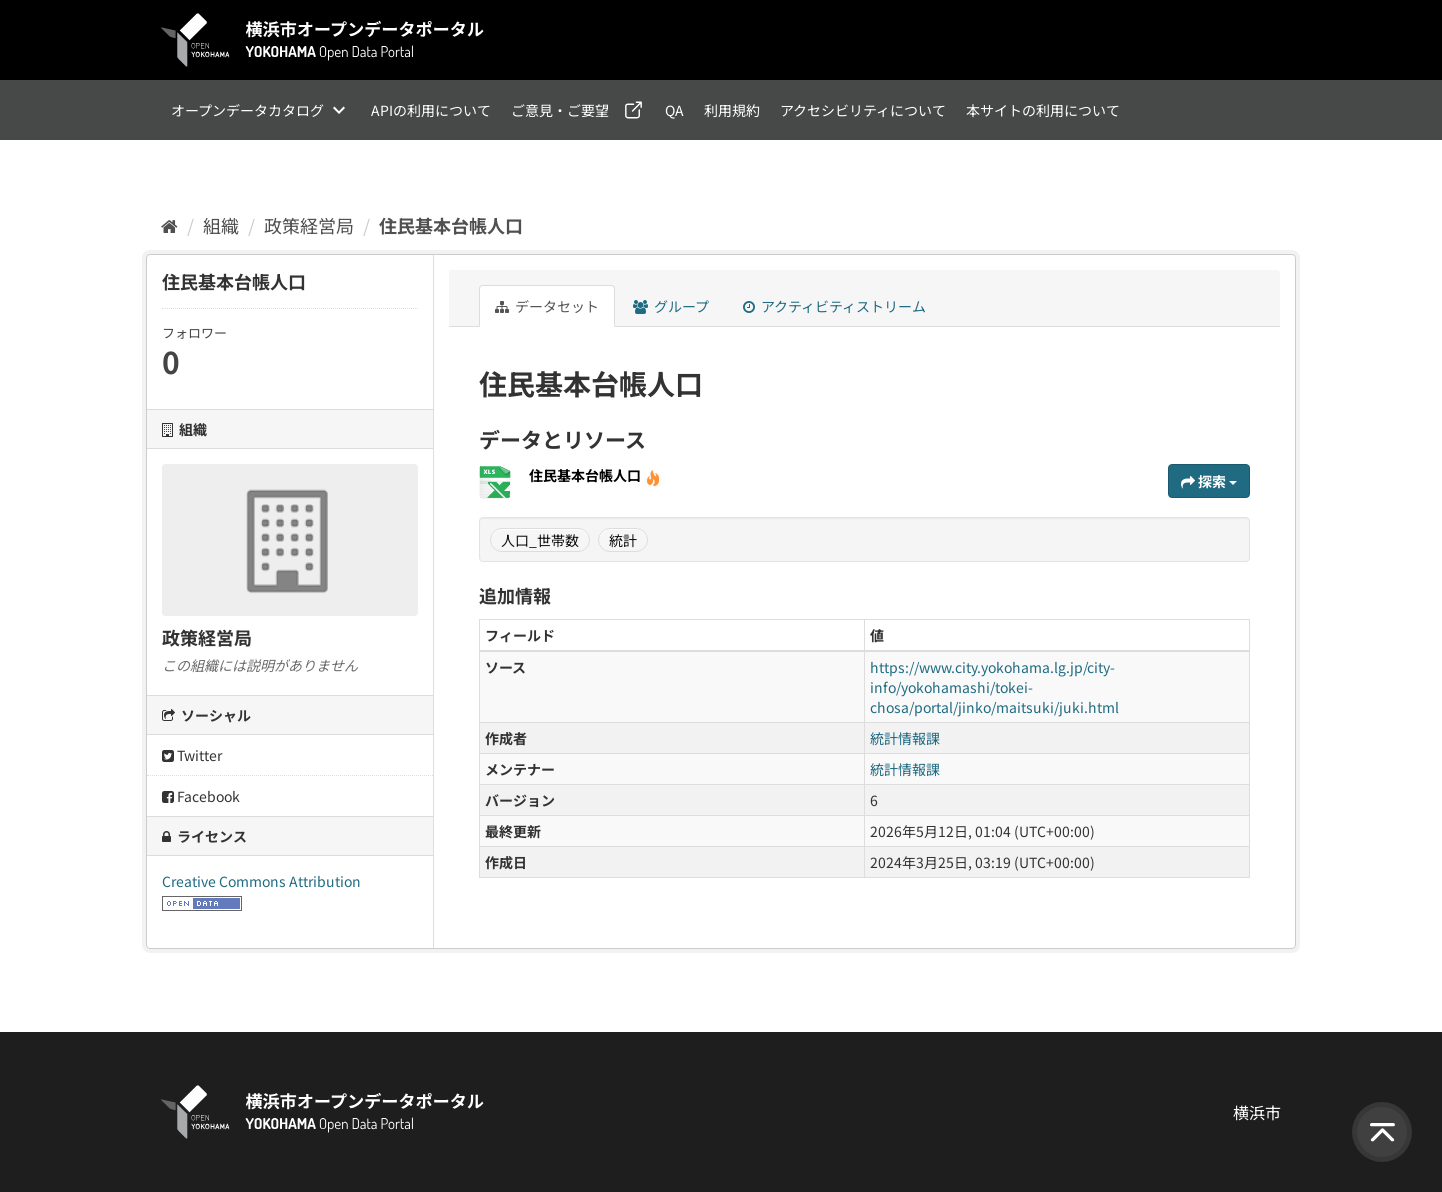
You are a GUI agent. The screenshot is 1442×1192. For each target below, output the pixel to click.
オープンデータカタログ (247, 110)
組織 (221, 225)
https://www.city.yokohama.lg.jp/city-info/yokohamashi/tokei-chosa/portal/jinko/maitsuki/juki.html (994, 687)
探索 (1209, 481)
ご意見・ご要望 (560, 110)
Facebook (201, 796)
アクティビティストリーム (834, 306)
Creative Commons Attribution (261, 881)
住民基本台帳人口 (451, 225)
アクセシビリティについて (863, 110)
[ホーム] (169, 225)
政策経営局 (309, 225)
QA (674, 110)
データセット (547, 306)
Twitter (192, 755)
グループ (671, 306)
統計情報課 (905, 738)
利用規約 (732, 110)
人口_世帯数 (540, 540)
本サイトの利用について (1043, 110)
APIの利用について (431, 110)
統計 (623, 540)
